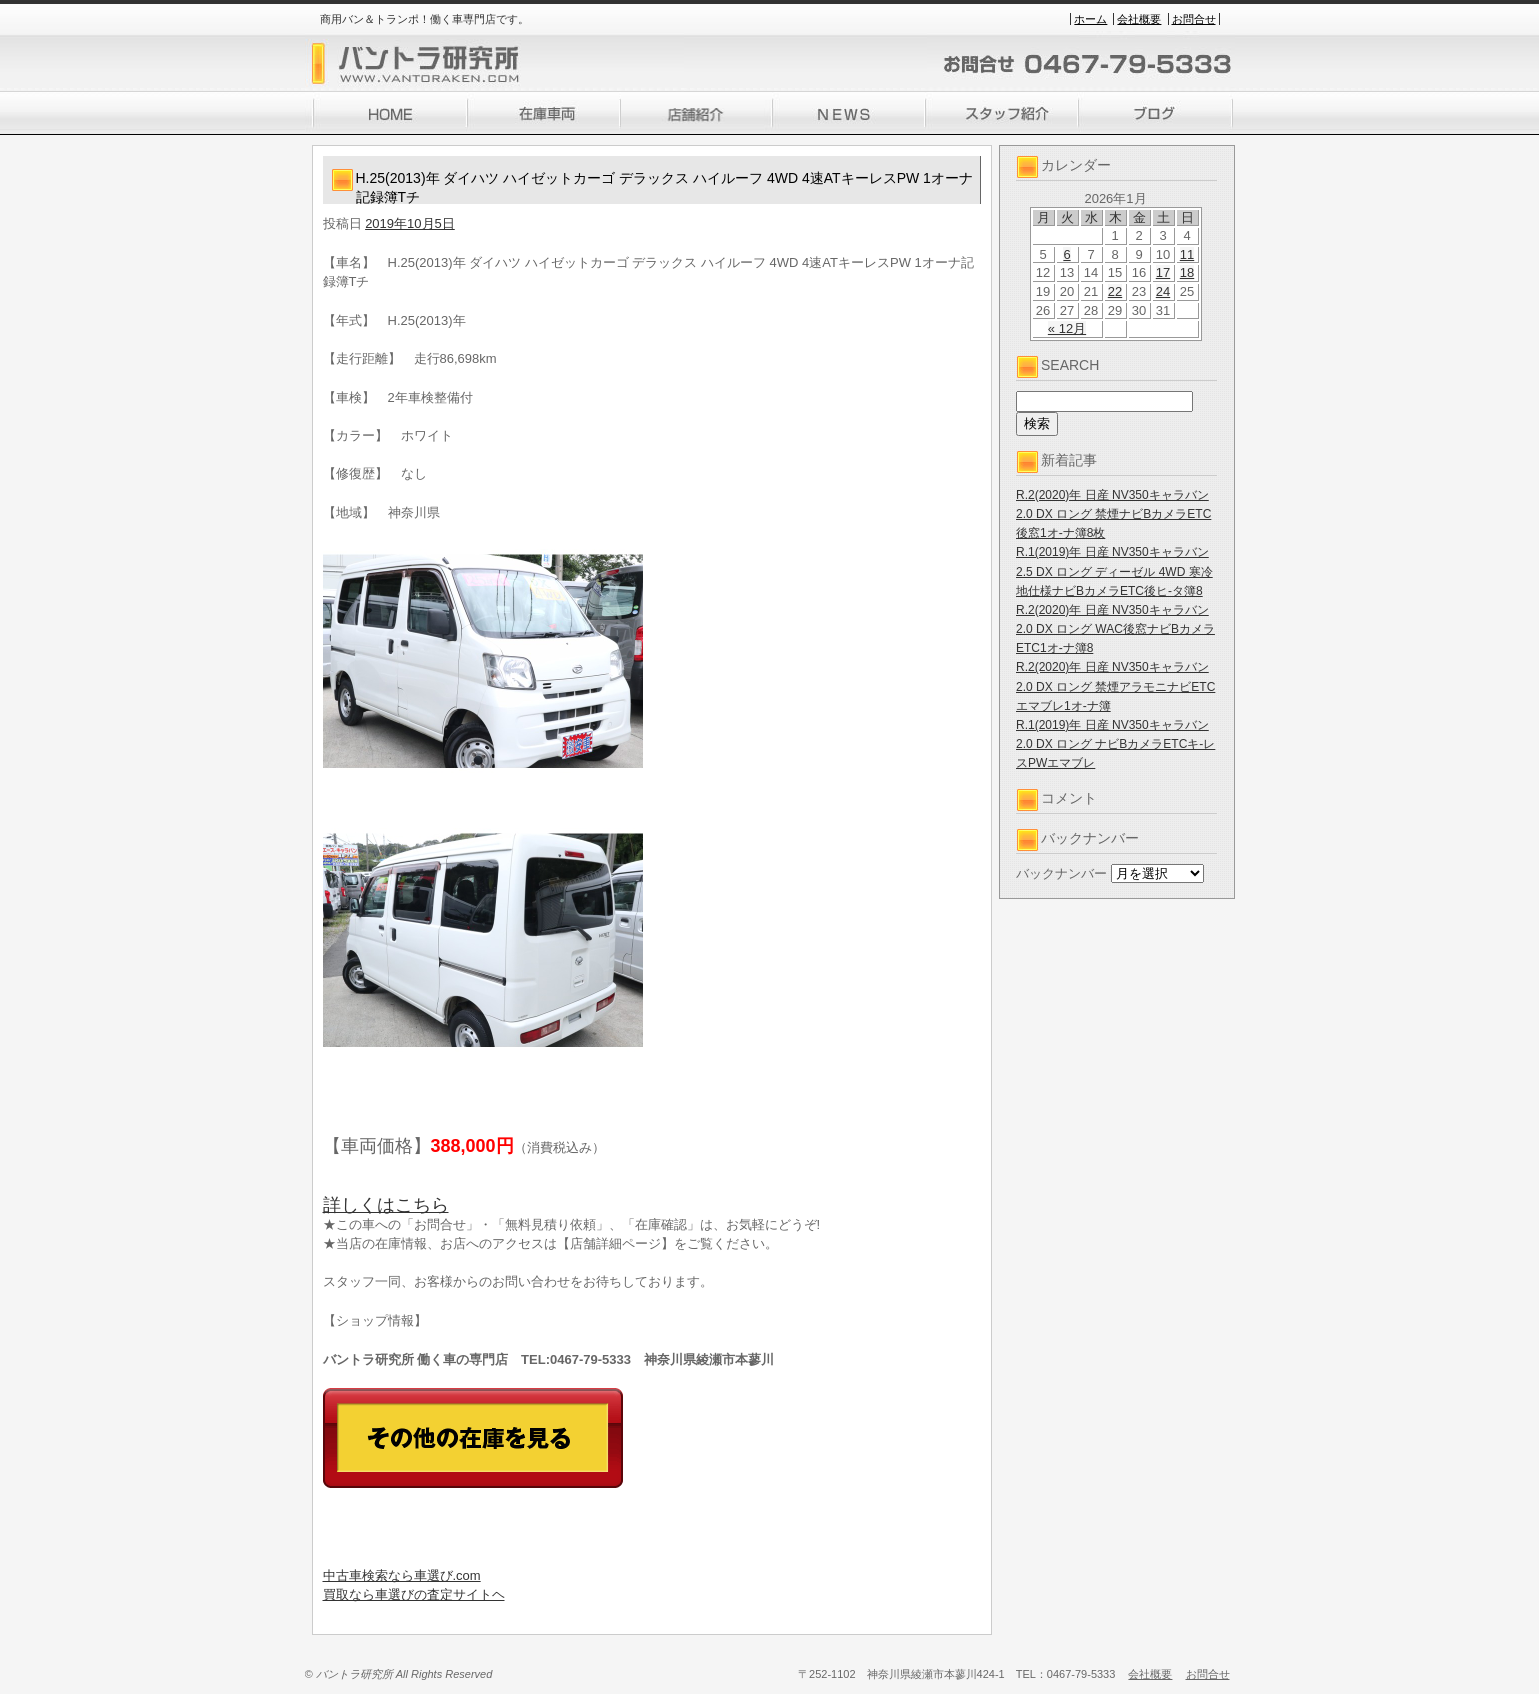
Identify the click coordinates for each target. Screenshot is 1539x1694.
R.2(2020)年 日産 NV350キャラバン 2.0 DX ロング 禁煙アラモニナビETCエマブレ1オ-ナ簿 (1115, 686)
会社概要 (1139, 19)
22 (1115, 291)
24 (1163, 291)
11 (1187, 254)
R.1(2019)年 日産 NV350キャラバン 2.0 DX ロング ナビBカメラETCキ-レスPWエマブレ (1115, 744)
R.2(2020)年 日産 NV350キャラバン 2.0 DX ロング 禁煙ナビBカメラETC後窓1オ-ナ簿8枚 (1113, 514)
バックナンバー (1061, 873)
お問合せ (1194, 19)
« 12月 (1067, 328)
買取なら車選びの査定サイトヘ (414, 1594)
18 (1187, 272)
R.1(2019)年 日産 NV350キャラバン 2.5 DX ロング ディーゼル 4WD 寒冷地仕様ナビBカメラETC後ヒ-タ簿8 (1114, 571)
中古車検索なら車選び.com (402, 1575)
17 (1163, 272)
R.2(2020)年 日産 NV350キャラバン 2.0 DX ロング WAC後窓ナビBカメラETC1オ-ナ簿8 (1115, 629)
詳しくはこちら (386, 1205)
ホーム (1090, 19)
